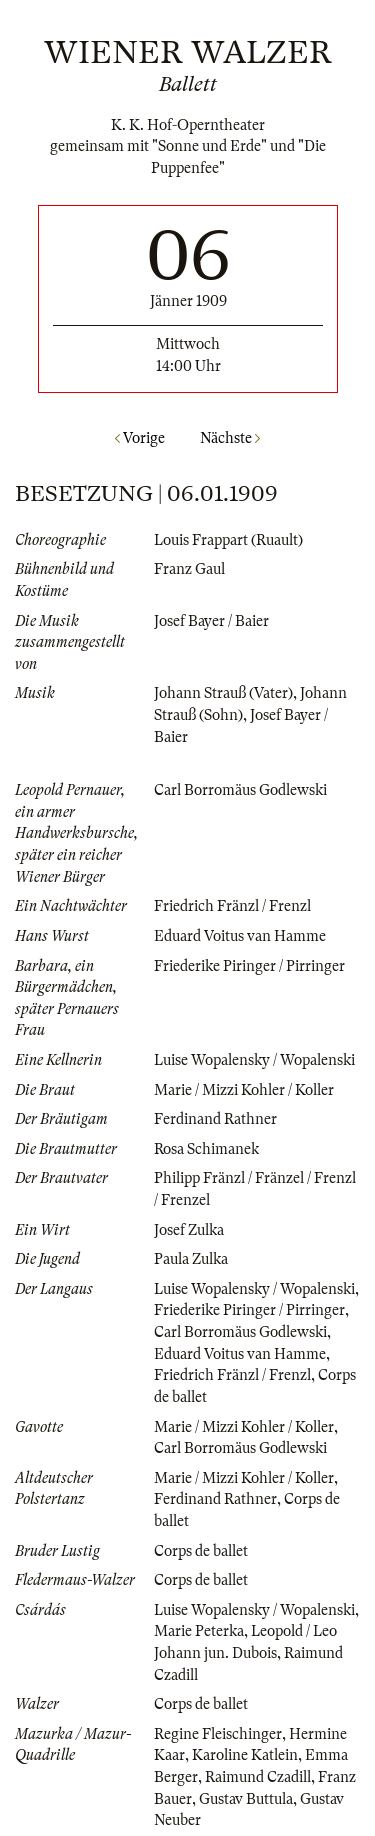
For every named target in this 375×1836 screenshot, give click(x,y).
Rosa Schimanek (206, 1149)
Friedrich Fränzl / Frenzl (232, 906)
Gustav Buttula (246, 1799)
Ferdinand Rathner (215, 1119)
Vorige (140, 438)
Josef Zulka (189, 1230)
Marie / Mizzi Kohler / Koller (244, 1090)
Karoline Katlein (245, 1755)
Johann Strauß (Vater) (223, 693)
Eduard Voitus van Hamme (240, 936)
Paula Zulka (191, 1259)
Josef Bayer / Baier (211, 621)
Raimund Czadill (258, 1777)
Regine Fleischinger (218, 1734)
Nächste (230, 438)
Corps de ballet (201, 1551)
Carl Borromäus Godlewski (240, 790)
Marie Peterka (199, 1631)
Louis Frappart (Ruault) (228, 540)
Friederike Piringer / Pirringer (249, 966)
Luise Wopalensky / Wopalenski (254, 1060)
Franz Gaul (189, 569)
